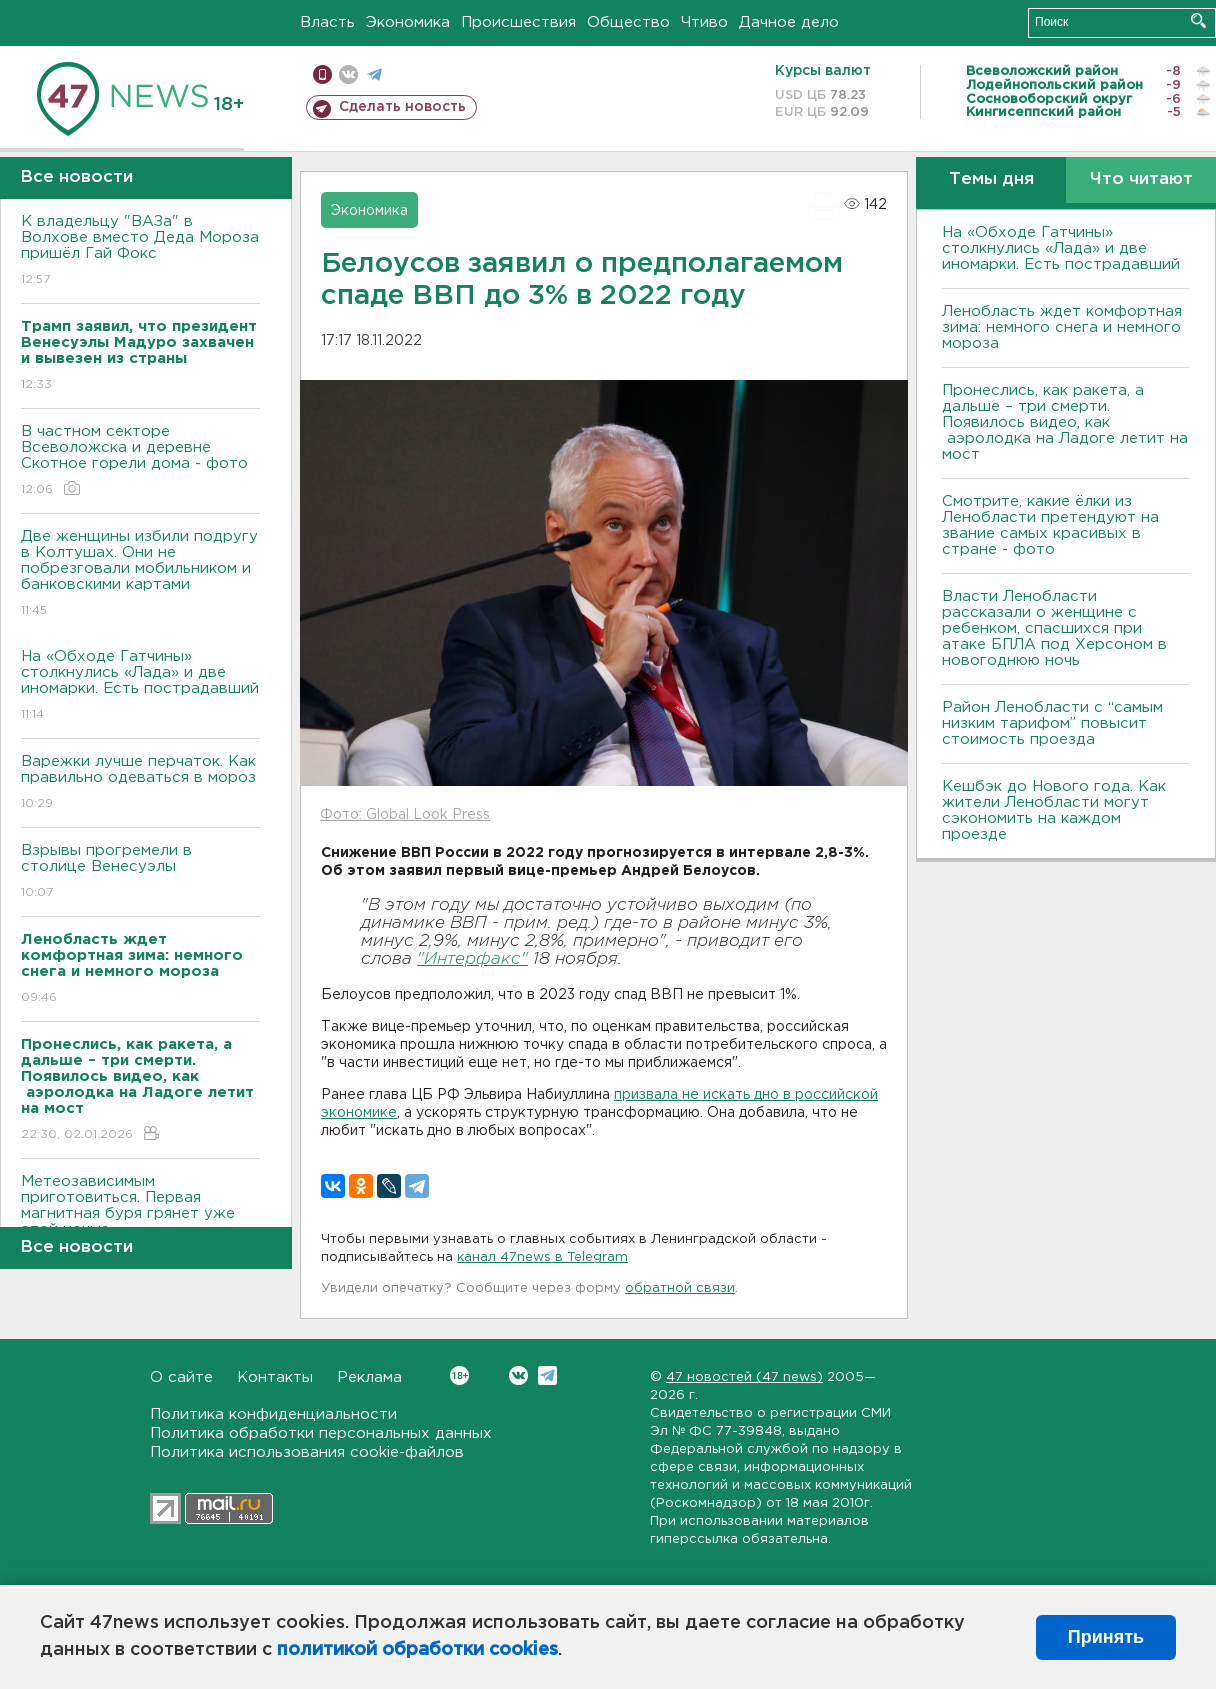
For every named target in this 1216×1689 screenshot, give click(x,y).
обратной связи (680, 1288)
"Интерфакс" (472, 959)
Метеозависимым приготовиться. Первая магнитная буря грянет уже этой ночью (140, 1219)
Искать (1198, 20)
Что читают (1141, 179)
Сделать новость (402, 107)
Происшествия (518, 22)
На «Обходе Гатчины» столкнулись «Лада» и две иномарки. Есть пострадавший (140, 686)
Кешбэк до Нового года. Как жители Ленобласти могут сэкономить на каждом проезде (1054, 810)
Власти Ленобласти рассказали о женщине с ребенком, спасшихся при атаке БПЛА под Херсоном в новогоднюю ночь (1054, 628)
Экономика (408, 22)
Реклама (369, 1377)
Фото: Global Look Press (405, 815)
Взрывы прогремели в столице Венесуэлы (140, 872)
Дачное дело (789, 22)
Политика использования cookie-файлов (307, 1452)
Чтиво (704, 22)
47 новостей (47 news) (744, 1377)
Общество (628, 22)
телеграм (374, 74)
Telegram (547, 1375)
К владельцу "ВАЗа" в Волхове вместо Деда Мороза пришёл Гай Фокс (140, 251)
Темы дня (991, 179)
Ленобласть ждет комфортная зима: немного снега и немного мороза (1062, 327)
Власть (327, 22)
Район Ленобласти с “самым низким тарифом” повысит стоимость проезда (1052, 723)
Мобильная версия (322, 74)
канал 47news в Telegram (542, 1257)
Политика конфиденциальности (273, 1414)
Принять (1106, 1637)
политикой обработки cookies (417, 1650)
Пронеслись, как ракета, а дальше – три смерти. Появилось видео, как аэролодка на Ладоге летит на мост (1065, 422)
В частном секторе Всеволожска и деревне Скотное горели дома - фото (140, 461)
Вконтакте (459, 1375)
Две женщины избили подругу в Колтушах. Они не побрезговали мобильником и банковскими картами (140, 574)
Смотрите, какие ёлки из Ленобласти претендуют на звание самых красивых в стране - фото (1050, 525)
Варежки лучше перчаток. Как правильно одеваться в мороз (140, 783)
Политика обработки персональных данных (321, 1433)
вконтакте (348, 74)
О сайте (181, 1377)
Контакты (275, 1377)
